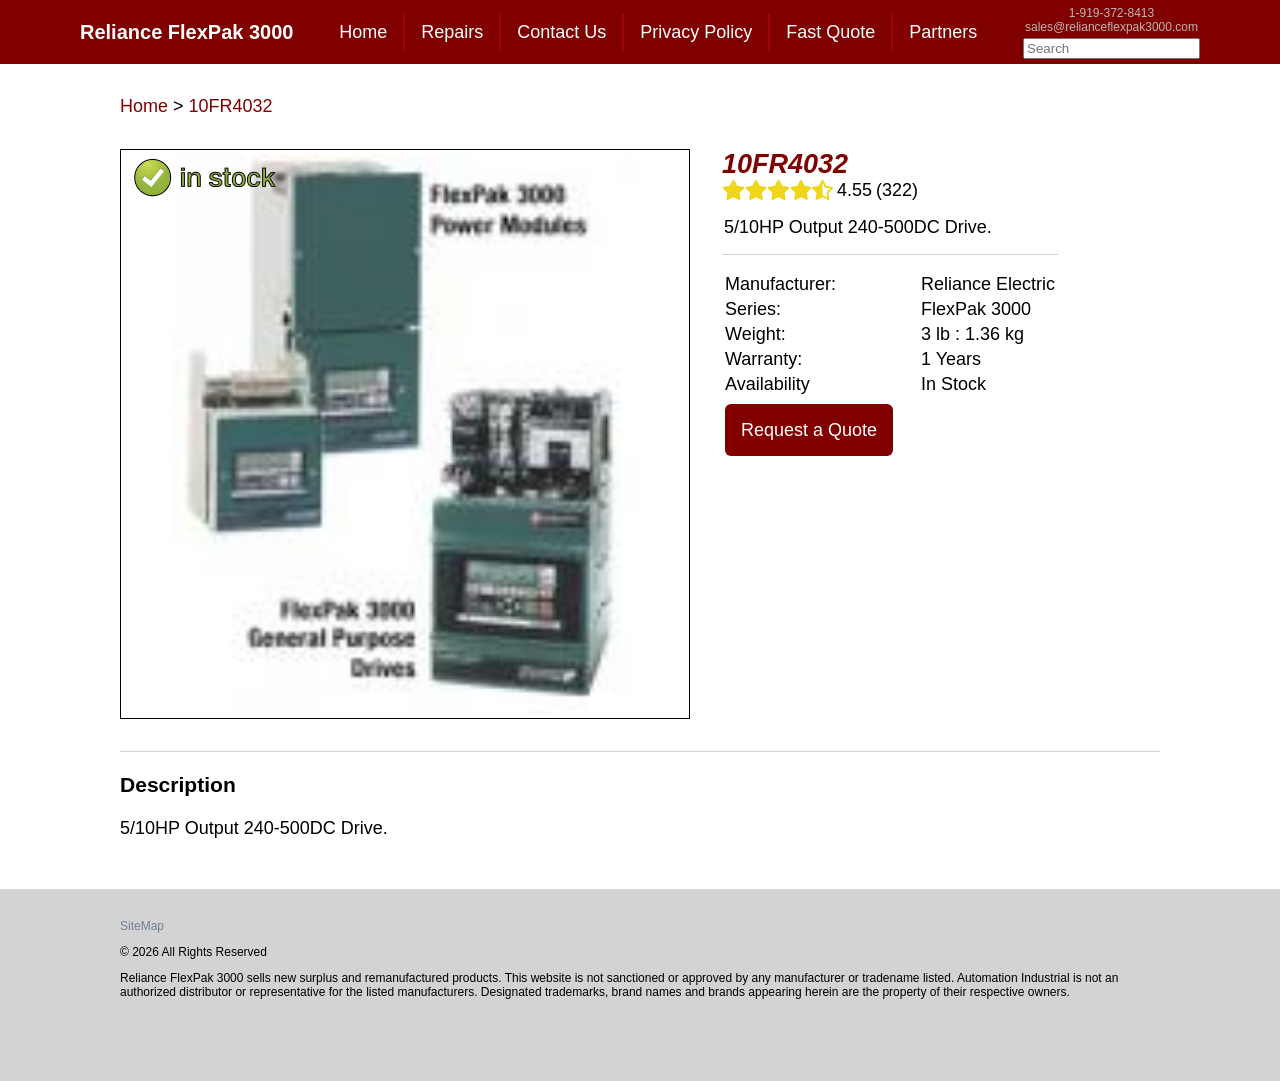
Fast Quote (830, 32)
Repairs (452, 32)
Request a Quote (809, 430)
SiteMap (142, 926)
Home (363, 32)
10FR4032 (231, 106)
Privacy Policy (696, 32)
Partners (943, 32)
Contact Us (561, 32)
